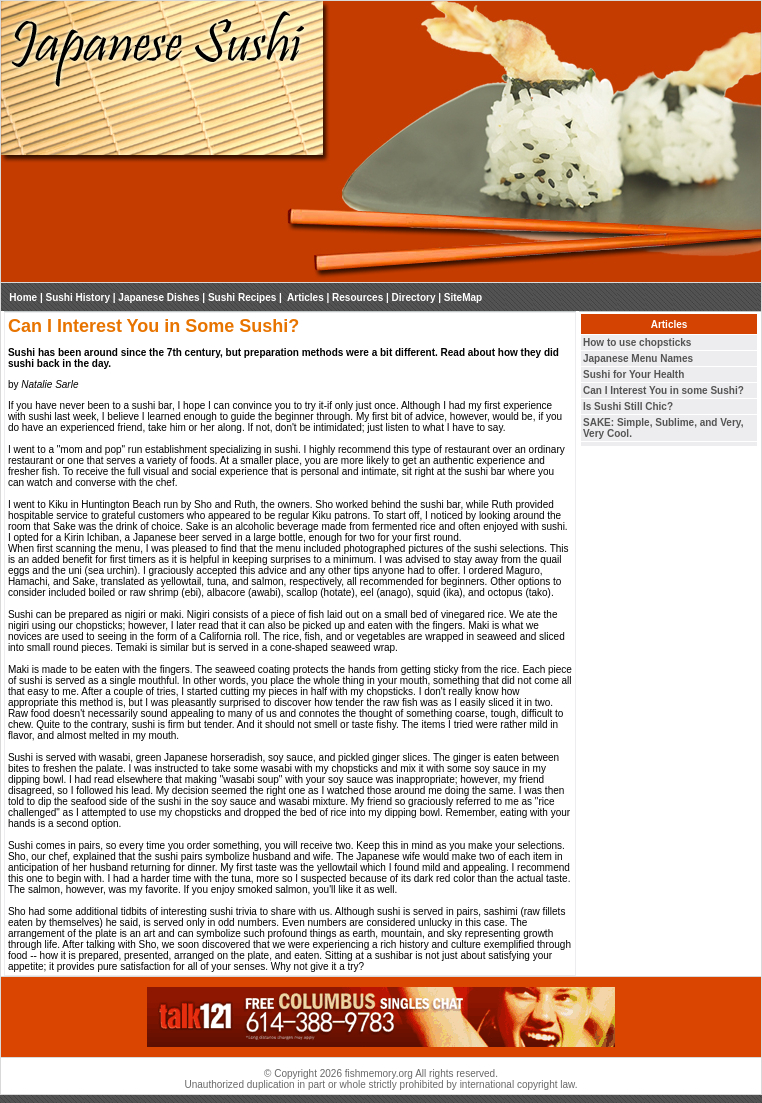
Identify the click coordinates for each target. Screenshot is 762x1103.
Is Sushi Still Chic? (628, 406)
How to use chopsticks (637, 342)
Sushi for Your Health (633, 374)
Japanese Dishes (158, 297)
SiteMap (463, 297)
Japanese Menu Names (638, 358)
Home (23, 297)
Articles (304, 297)
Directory (414, 297)
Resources (357, 297)
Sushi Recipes (242, 297)
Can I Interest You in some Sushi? (663, 390)
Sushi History (78, 297)
